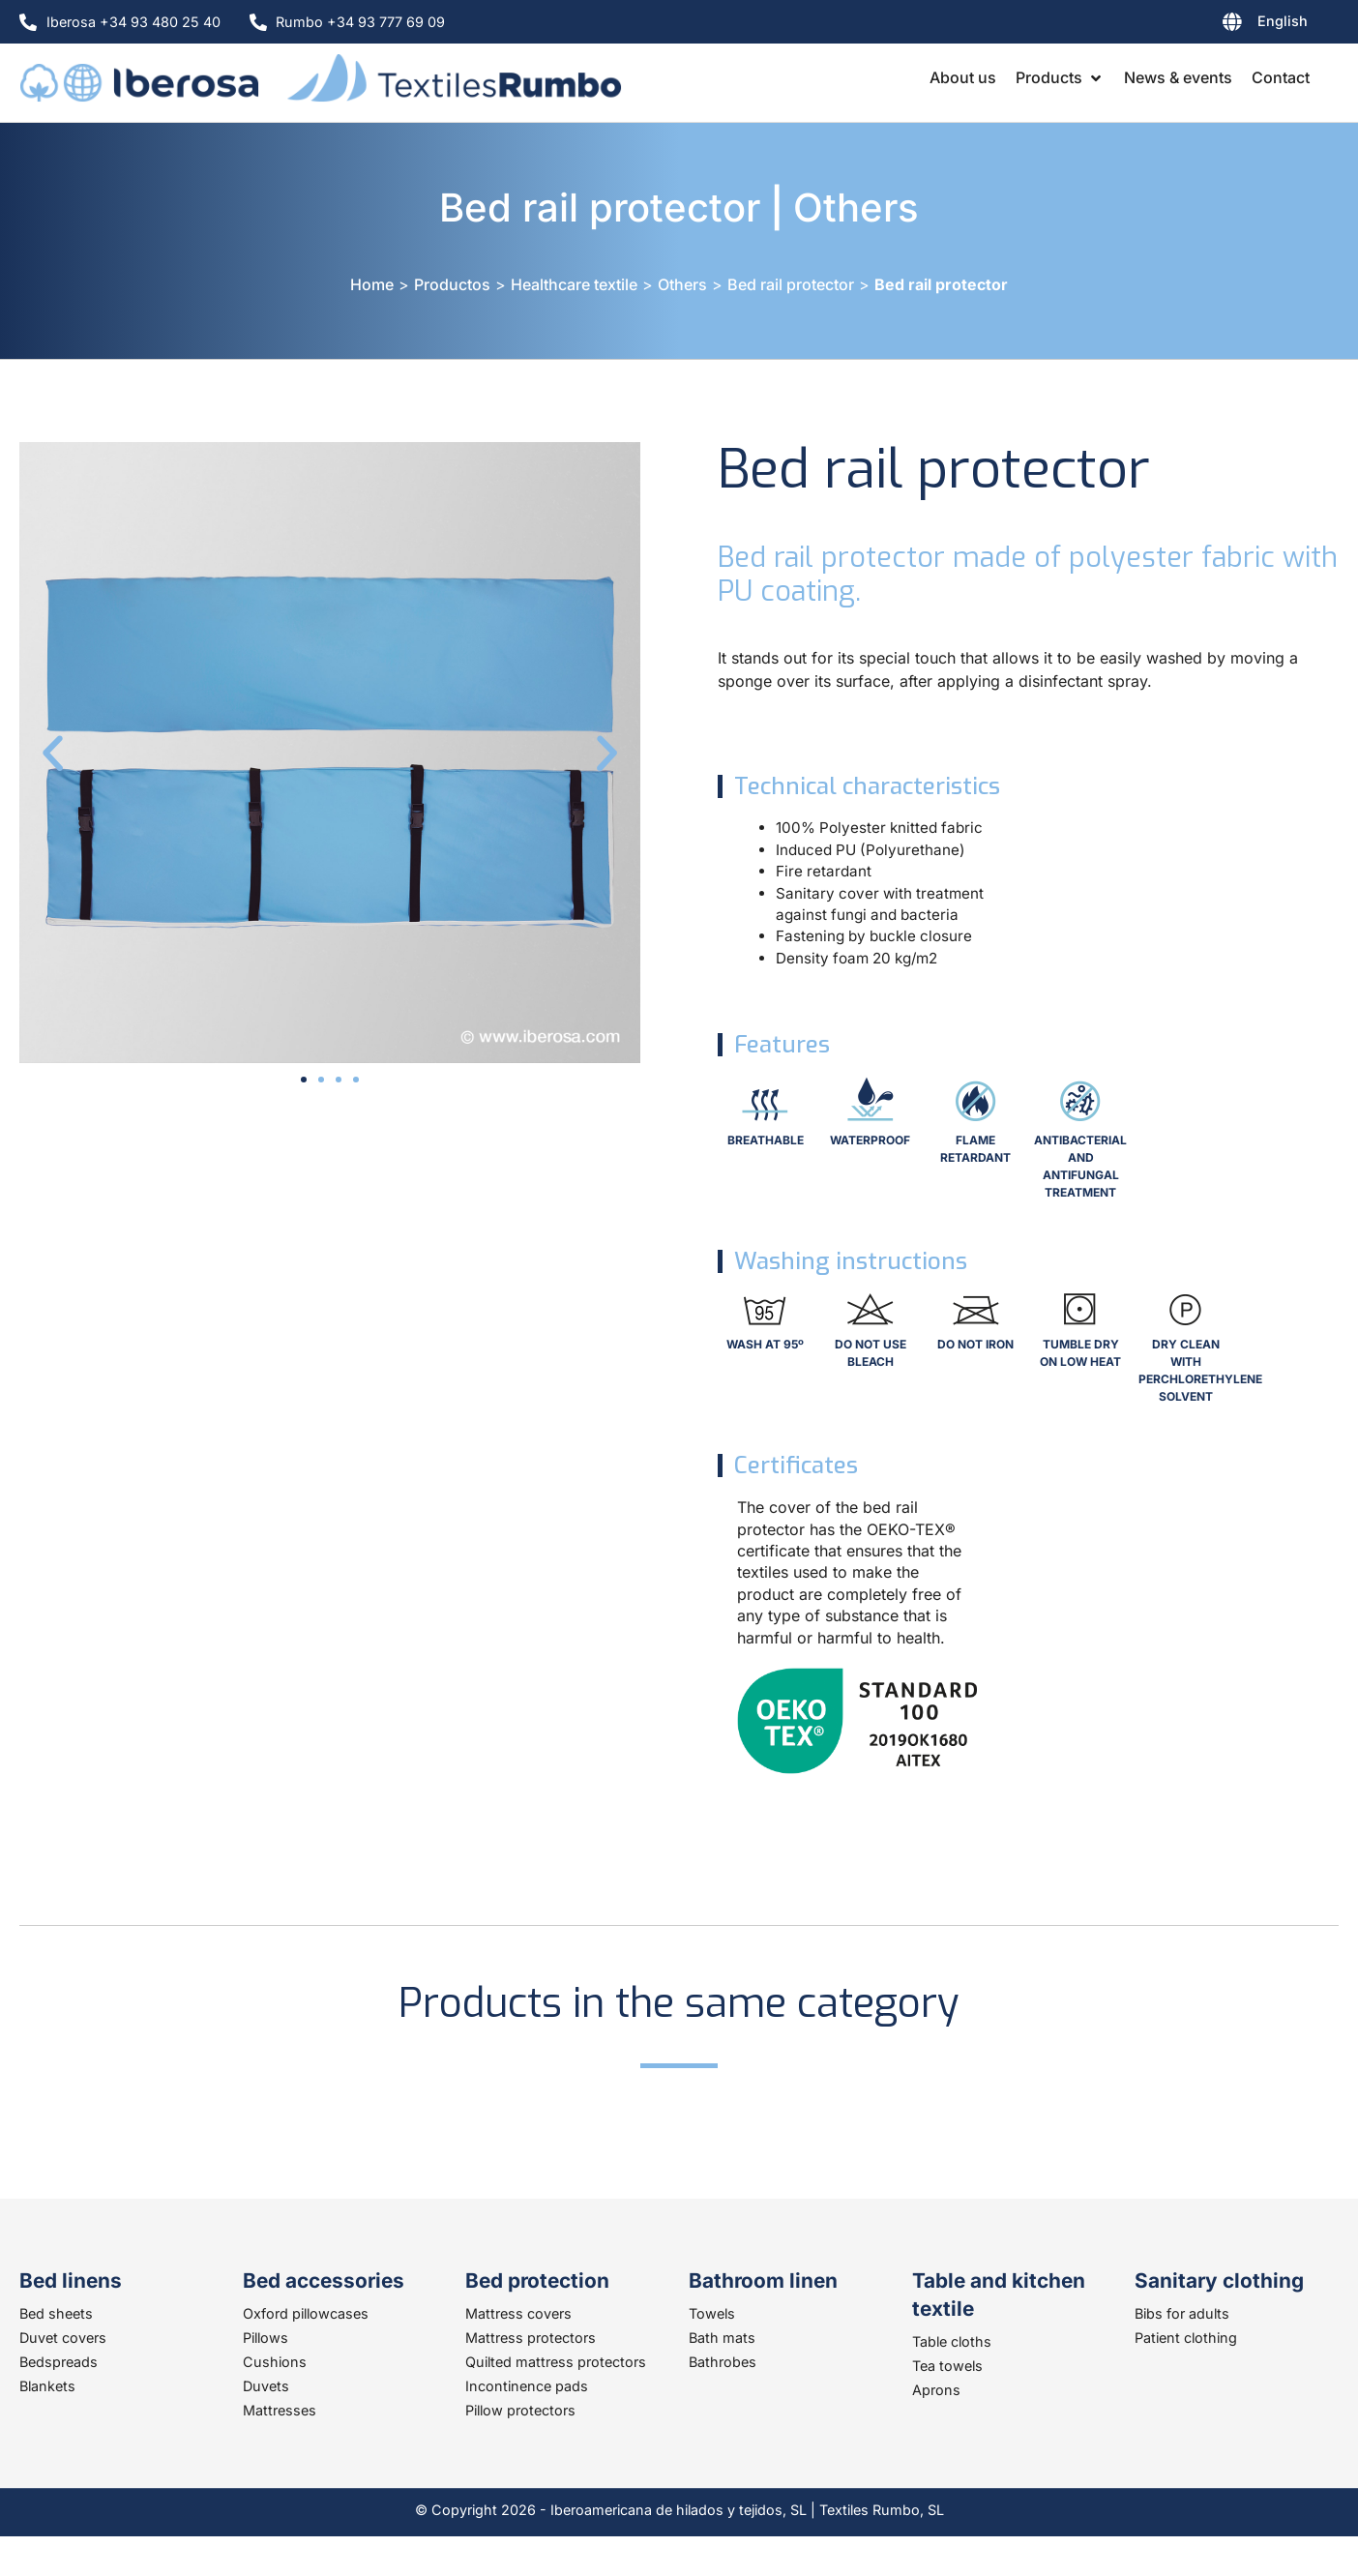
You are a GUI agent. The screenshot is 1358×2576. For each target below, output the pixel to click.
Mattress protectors (530, 2337)
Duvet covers (62, 2337)
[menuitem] (1219, 25)
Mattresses (279, 2410)
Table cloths (951, 2341)
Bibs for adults (1182, 2313)
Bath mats (722, 2337)
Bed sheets (56, 2313)
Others (856, 207)
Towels (712, 2313)
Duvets (266, 2386)
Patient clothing (1186, 2337)
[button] (1060, 77)
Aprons (936, 2390)
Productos (452, 284)
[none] (1219, 25)
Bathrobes (722, 2362)
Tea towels (947, 2365)
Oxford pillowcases (306, 2313)
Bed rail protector (599, 207)
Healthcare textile (574, 284)
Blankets (47, 2386)
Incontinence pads (526, 2386)
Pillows (265, 2337)
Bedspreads (58, 2362)
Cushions (275, 2362)
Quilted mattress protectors (555, 2362)
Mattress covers (518, 2313)
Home (372, 284)
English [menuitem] (1282, 21)
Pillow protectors (520, 2410)
